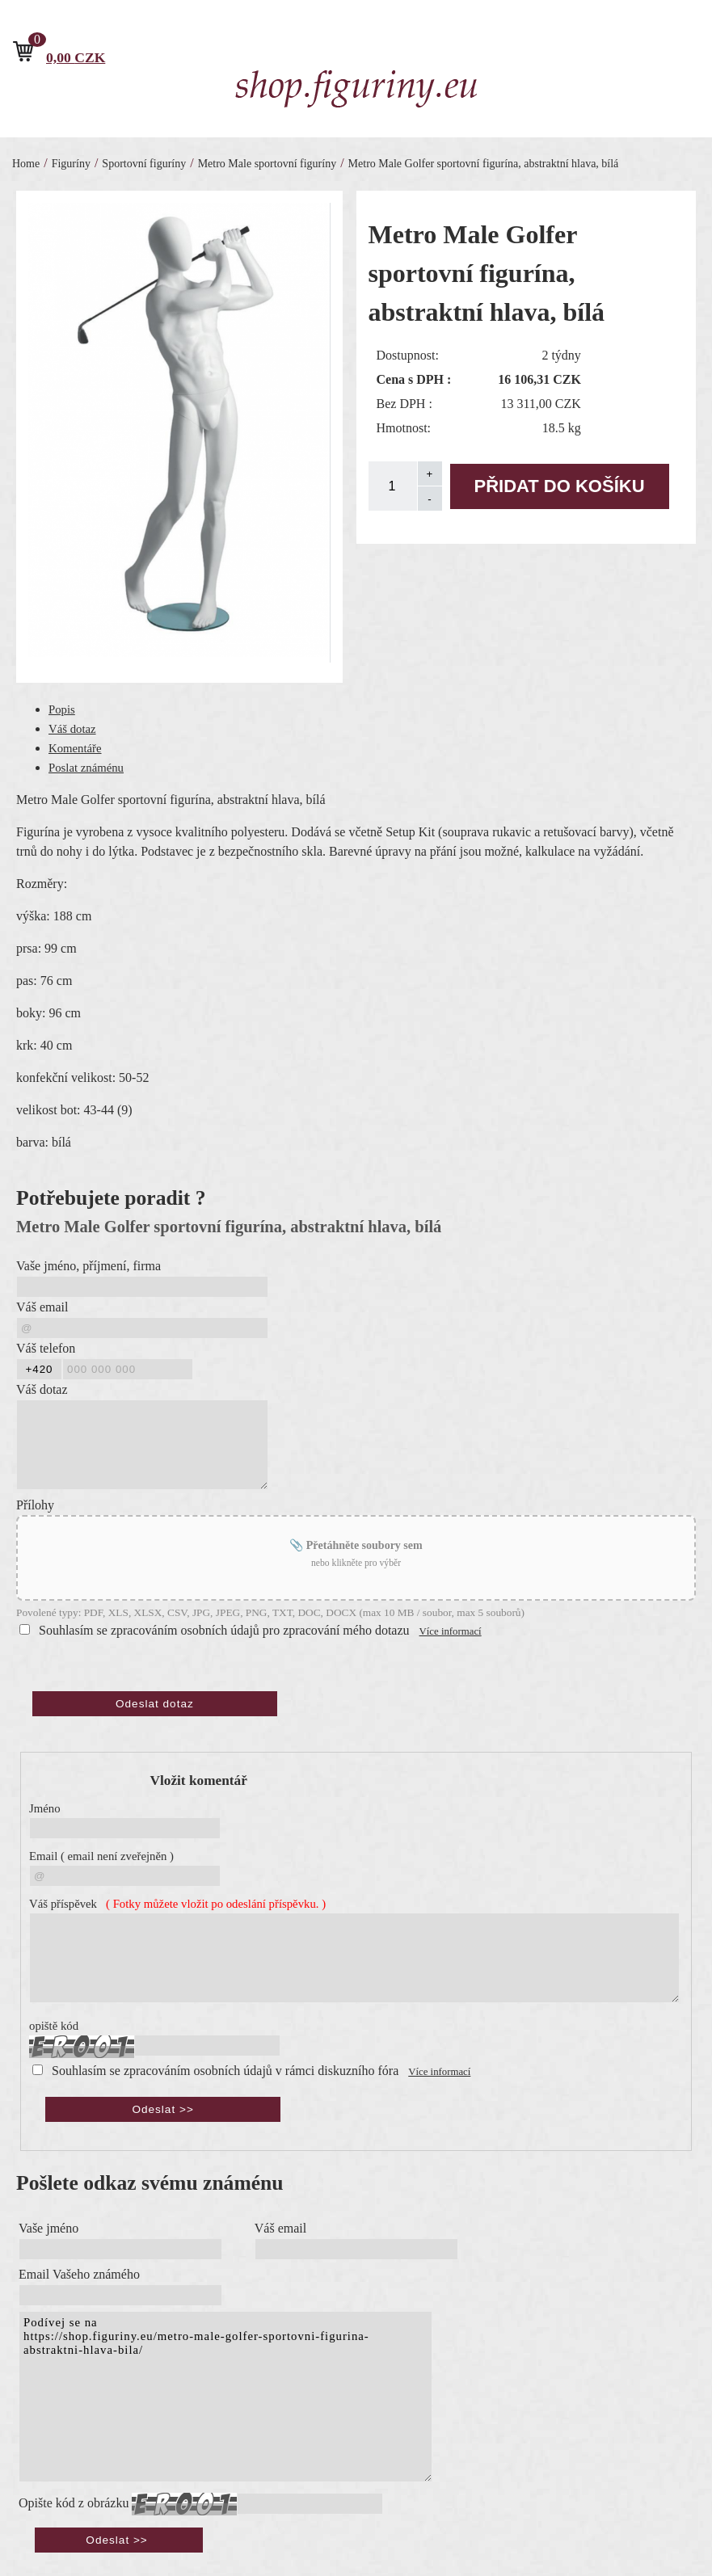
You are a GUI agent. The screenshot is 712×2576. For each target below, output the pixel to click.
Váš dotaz (72, 728)
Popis (61, 709)
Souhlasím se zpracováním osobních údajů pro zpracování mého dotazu (224, 1630)
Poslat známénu (86, 767)
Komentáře (75, 748)
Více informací (450, 1631)
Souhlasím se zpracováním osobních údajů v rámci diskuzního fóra (225, 2070)
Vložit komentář (198, 1780)
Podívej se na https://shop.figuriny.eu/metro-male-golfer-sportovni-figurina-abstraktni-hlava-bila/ (225, 2396)
